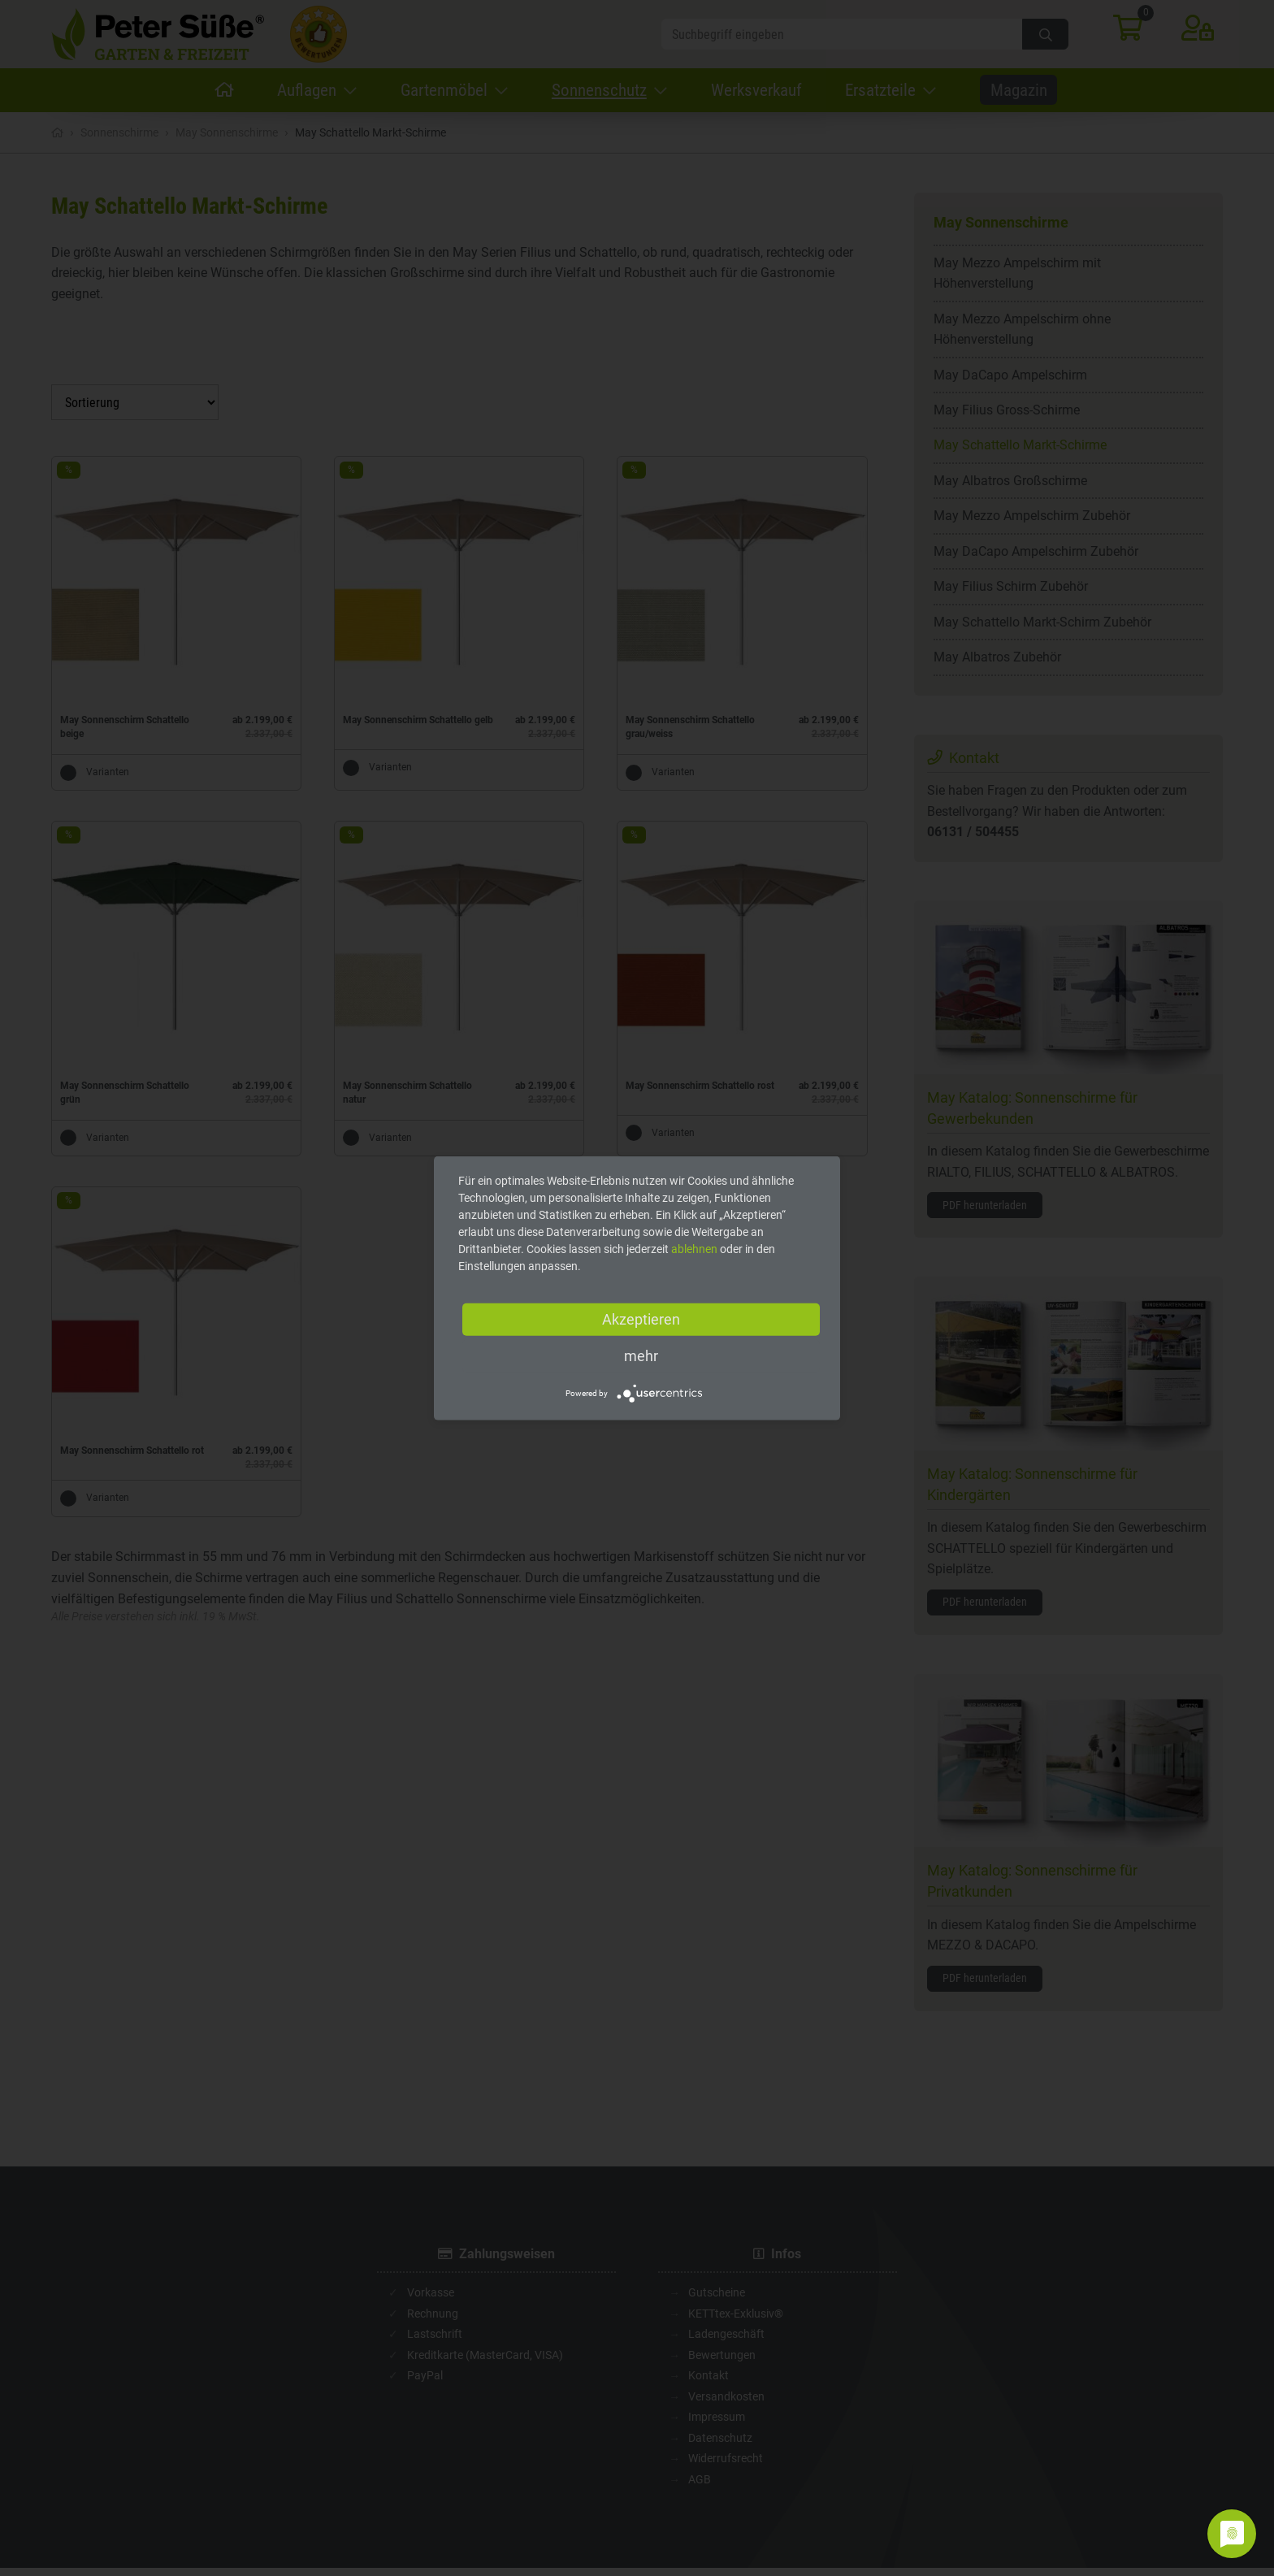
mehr (641, 1355)
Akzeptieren (641, 1319)
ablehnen (694, 1248)
